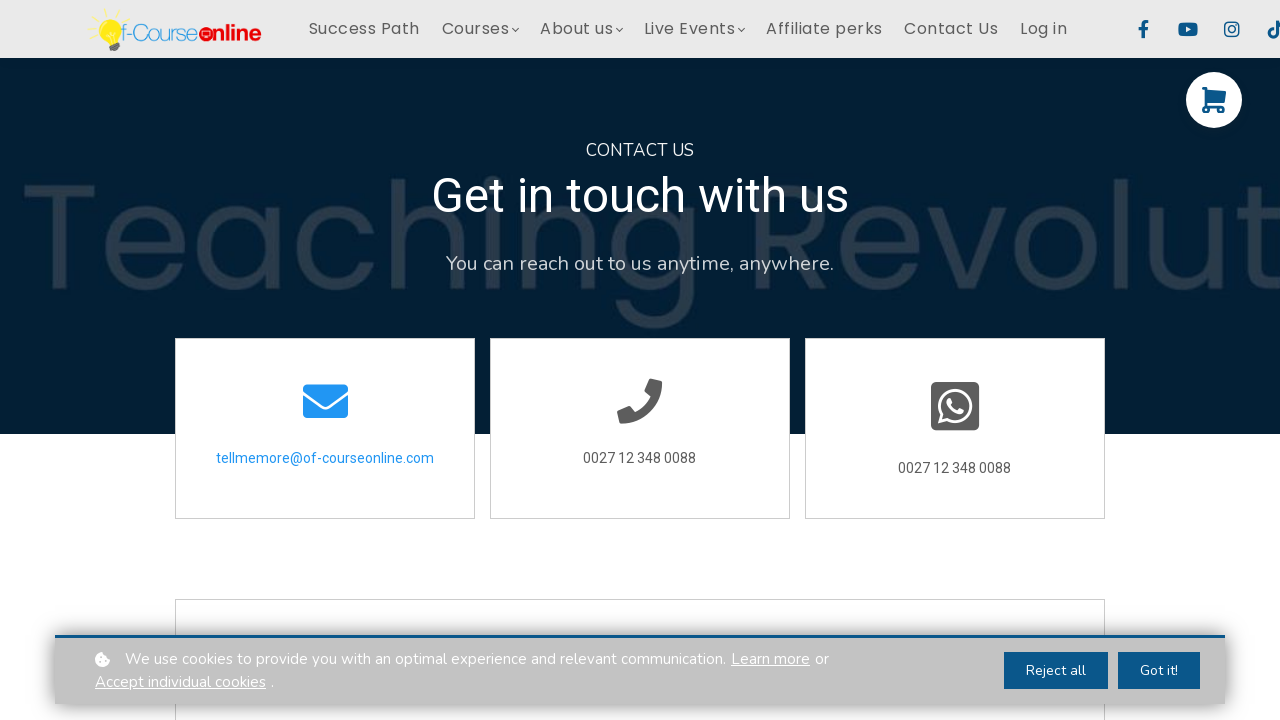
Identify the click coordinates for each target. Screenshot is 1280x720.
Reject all (1056, 670)
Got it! (1159, 670)
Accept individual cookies (180, 682)
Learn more (770, 659)
